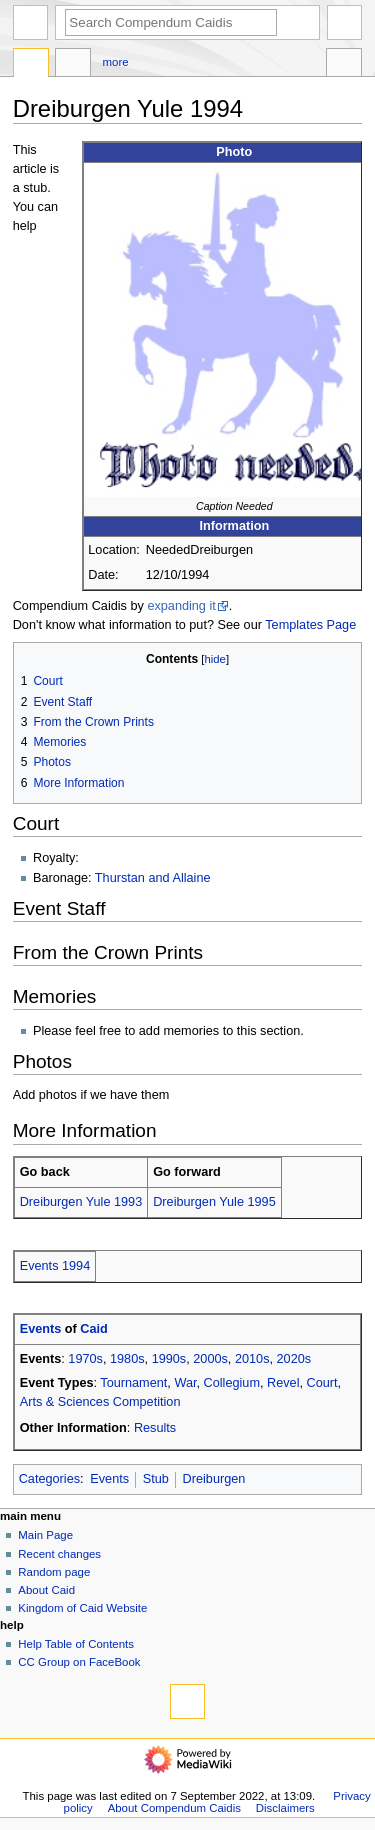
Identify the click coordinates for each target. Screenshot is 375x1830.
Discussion (73, 65)
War (185, 1383)
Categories (49, 1479)
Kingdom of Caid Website (82, 1608)
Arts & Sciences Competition (100, 1402)
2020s (294, 1359)
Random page (54, 1572)
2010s (252, 1359)
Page (31, 65)
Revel (283, 1383)
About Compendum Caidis (174, 1808)
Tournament (133, 1383)
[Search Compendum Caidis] (171, 22)
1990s (169, 1359)
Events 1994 (55, 1266)
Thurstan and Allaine (153, 878)
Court (322, 1383)
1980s (127, 1359)
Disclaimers (285, 1808)
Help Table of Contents (76, 1644)
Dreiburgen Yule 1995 (214, 1202)
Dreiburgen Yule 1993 (81, 1202)
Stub (156, 1479)
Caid (94, 1329)
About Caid (46, 1590)
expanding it (181, 606)
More (116, 62)
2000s (210, 1359)
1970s (85, 1359)
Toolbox (344, 65)
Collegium (232, 1383)
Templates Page (310, 625)
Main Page (45, 1535)
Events (41, 1329)
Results (155, 1428)
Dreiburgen (214, 1479)
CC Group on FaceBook (79, 1662)
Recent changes (59, 1554)
